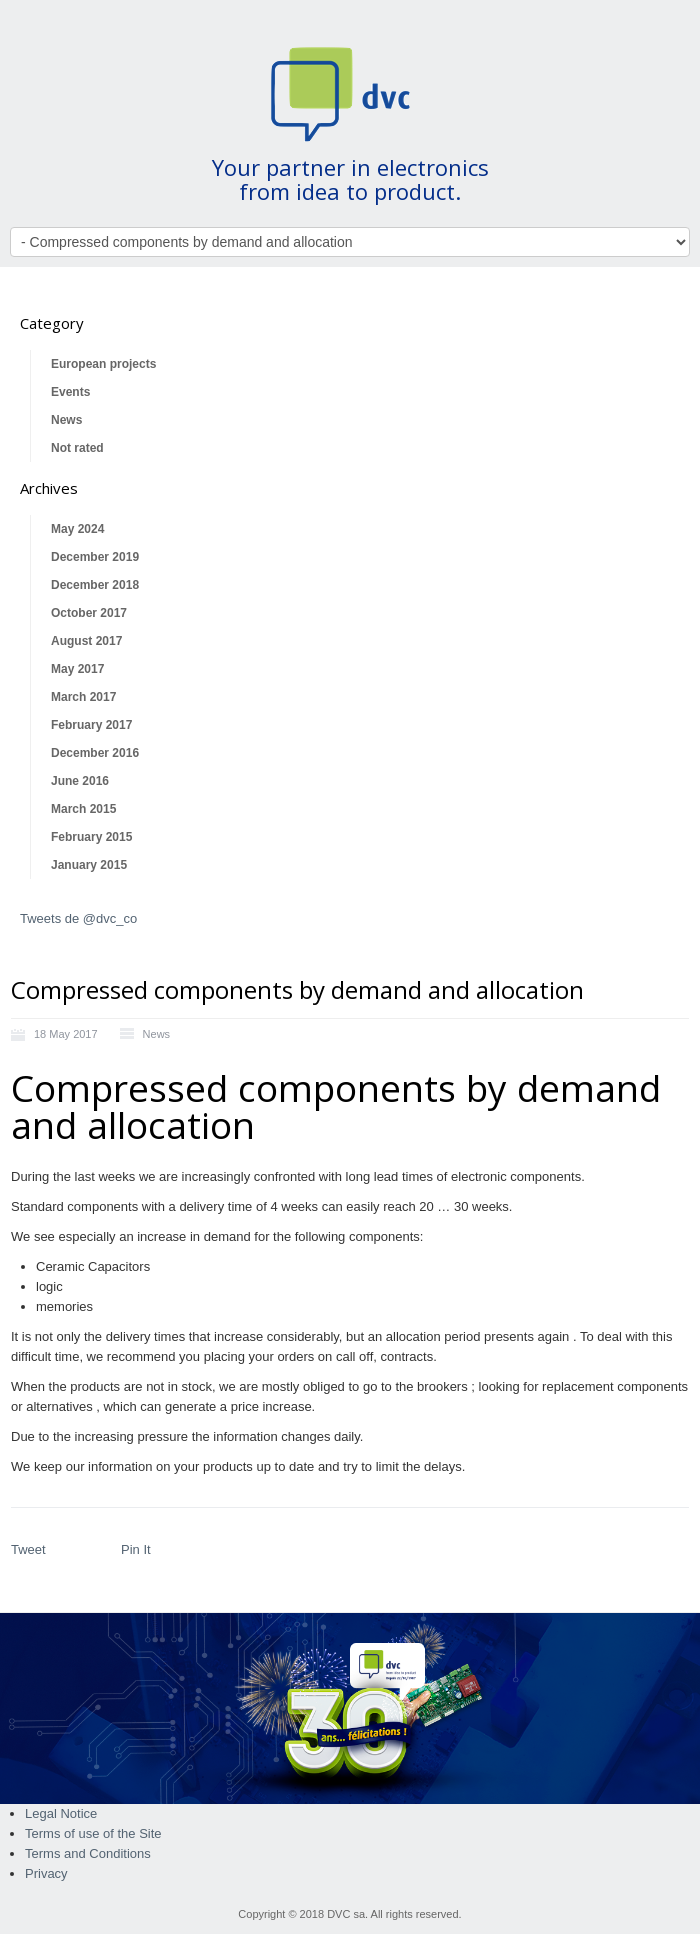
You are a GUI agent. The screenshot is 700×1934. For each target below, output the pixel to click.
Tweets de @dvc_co (78, 918)
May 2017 (77, 669)
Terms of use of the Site (93, 1833)
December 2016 (95, 753)
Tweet (28, 1549)
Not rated (77, 448)
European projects (103, 364)
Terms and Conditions (88, 1853)
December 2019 (95, 557)
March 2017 (83, 697)
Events (70, 392)
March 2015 (83, 809)
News (66, 420)
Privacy (46, 1873)
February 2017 (91, 725)
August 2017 (86, 641)
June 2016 (80, 781)
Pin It (136, 1549)
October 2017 (89, 613)
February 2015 (91, 837)
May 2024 (77, 529)
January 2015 (89, 865)
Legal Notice (61, 1813)
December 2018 (95, 585)
